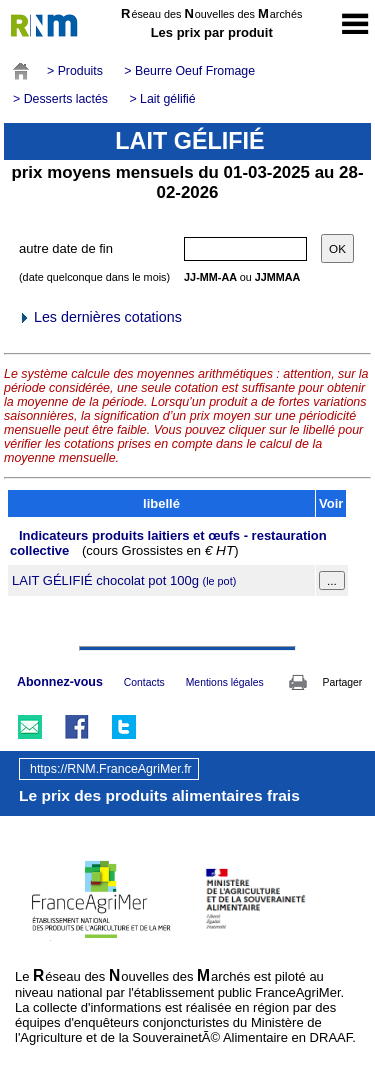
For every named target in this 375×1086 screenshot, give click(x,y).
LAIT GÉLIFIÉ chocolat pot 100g (124, 580)
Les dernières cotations (100, 317)
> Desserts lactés (60, 99)
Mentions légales (225, 682)
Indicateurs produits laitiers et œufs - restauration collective (168, 543)
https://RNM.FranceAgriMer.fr (111, 769)
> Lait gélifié (162, 99)
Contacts (144, 682)
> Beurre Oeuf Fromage (189, 71)
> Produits (75, 71)
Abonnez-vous (60, 682)
